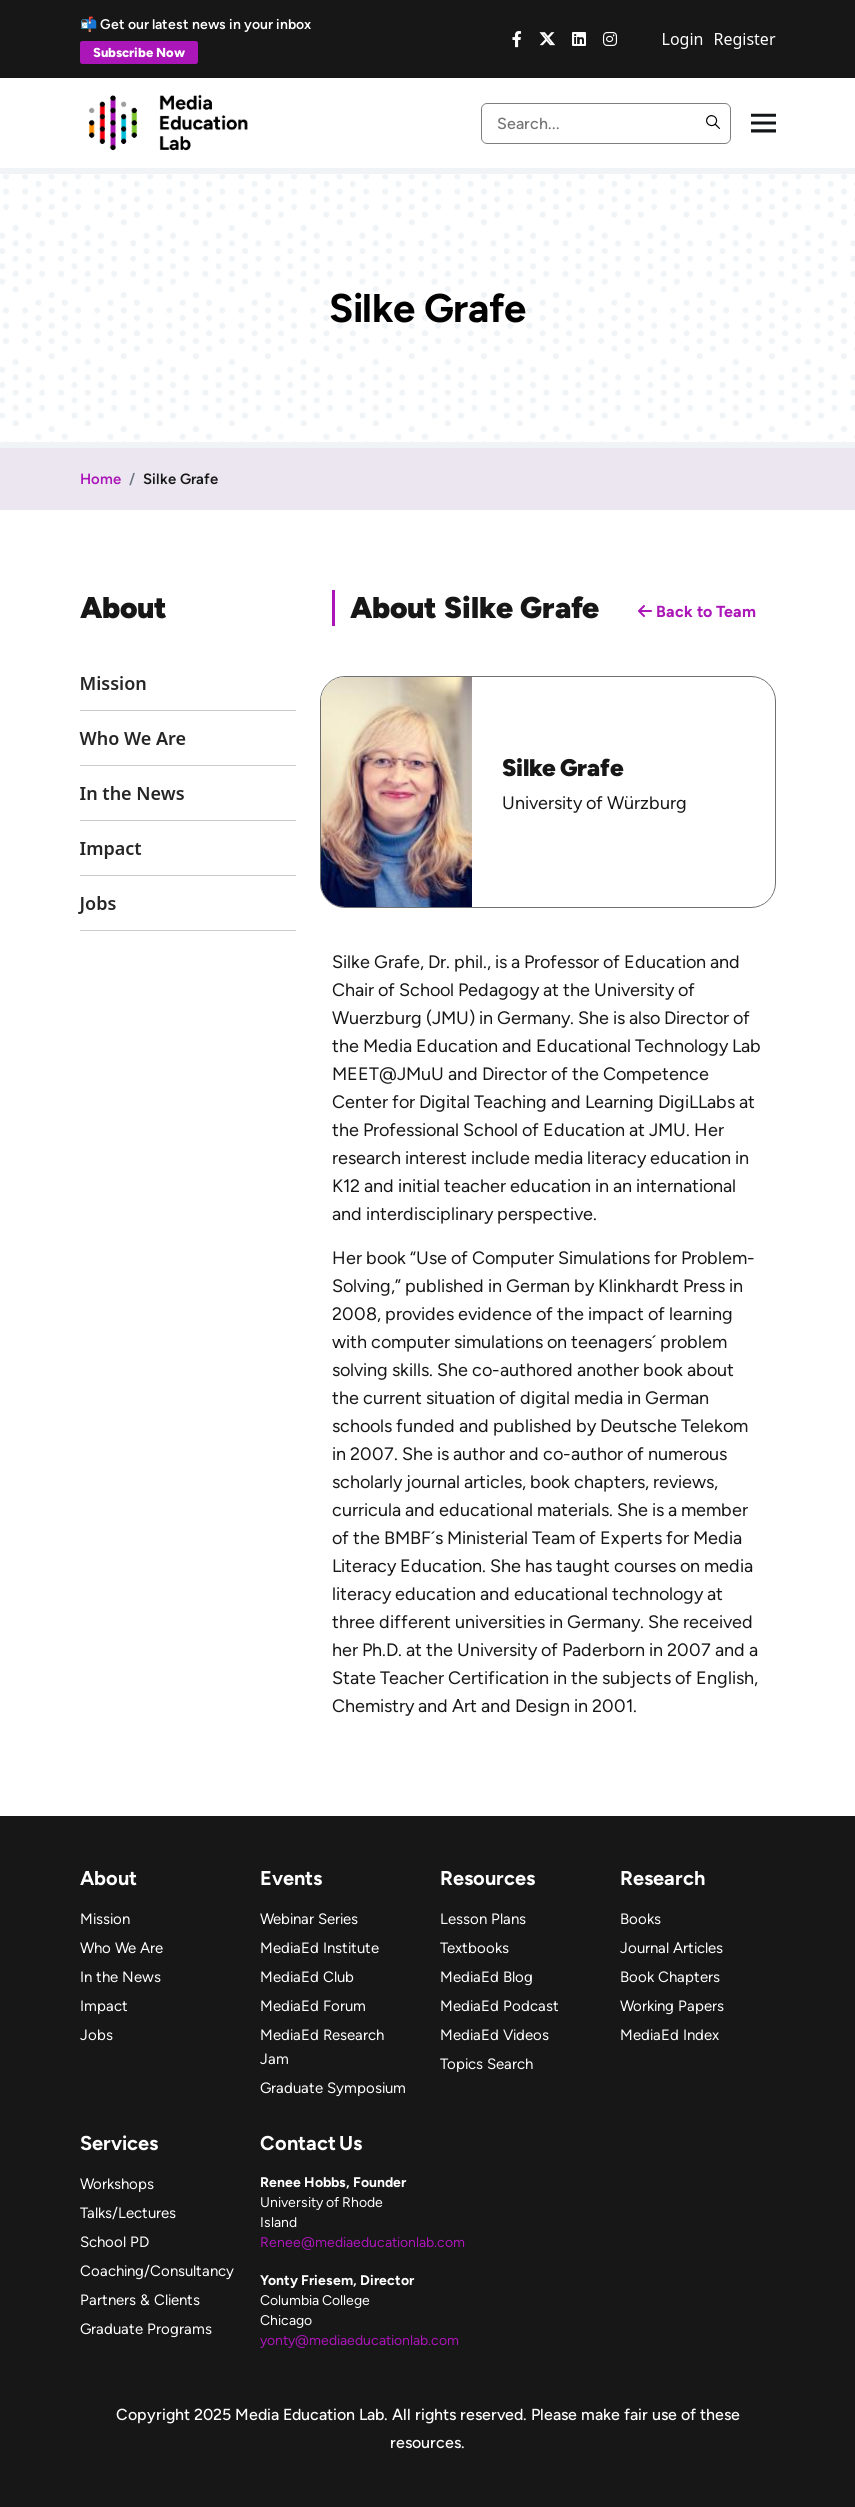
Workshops (117, 2184)
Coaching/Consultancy (157, 2271)
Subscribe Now (139, 52)
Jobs (98, 903)
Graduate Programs (146, 2329)
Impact (111, 848)
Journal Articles (671, 1948)
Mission (113, 683)
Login (683, 39)
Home (100, 479)
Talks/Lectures (128, 2213)
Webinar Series (309, 1919)
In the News (132, 793)
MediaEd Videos (494, 2035)
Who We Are (133, 738)
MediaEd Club (307, 1977)
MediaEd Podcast (499, 2006)
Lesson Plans (483, 1919)
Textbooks (474, 1948)
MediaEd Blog (486, 1977)
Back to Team (697, 611)
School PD (114, 2242)
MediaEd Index (669, 2035)
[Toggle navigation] (763, 123)
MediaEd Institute (319, 1948)
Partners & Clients (140, 2300)
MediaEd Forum (313, 2006)
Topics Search (486, 2064)
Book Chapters (670, 1977)
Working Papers (672, 2006)
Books (640, 1919)
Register (744, 39)
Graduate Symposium (333, 2088)
